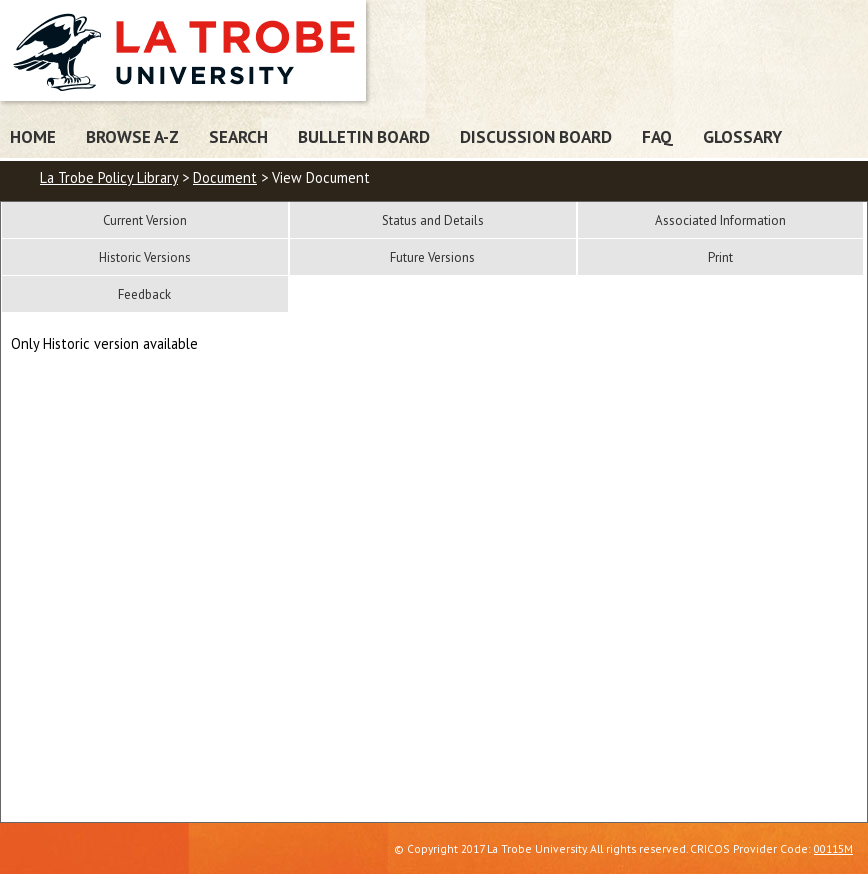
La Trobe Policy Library (109, 177)
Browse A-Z (132, 136)
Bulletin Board (364, 136)
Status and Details (433, 220)
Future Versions (432, 257)
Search (238, 136)
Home (33, 136)
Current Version (145, 220)
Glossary (742, 136)
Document (225, 177)
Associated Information (720, 220)
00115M (833, 848)
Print (720, 257)
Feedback (144, 294)
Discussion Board (536, 136)
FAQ (657, 136)
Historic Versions (145, 257)
